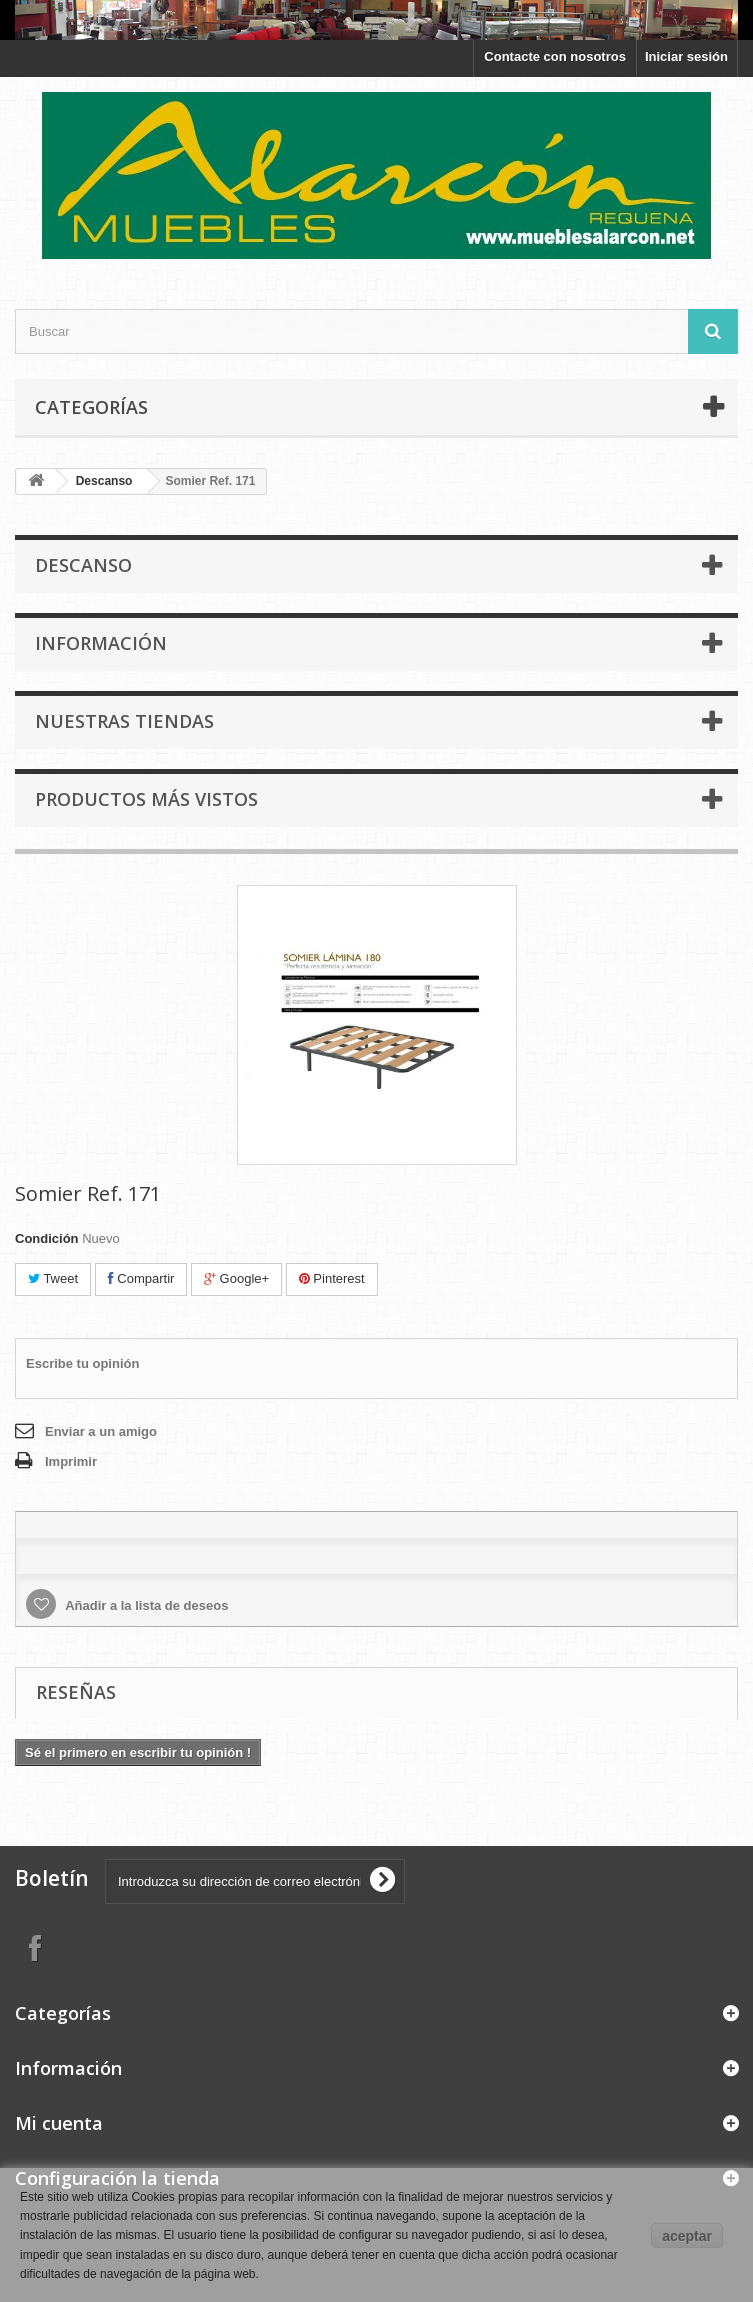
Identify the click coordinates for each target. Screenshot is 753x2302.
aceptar (687, 2236)
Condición (47, 1238)
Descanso (104, 481)
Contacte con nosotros (555, 56)
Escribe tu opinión (82, 1363)
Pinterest (332, 1278)
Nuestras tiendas (124, 721)
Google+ (236, 1278)
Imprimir (71, 1461)
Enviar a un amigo (101, 1431)
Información (101, 643)
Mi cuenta (59, 2123)
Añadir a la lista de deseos (145, 1605)
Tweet (53, 1278)
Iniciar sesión (686, 56)
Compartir (141, 1278)
